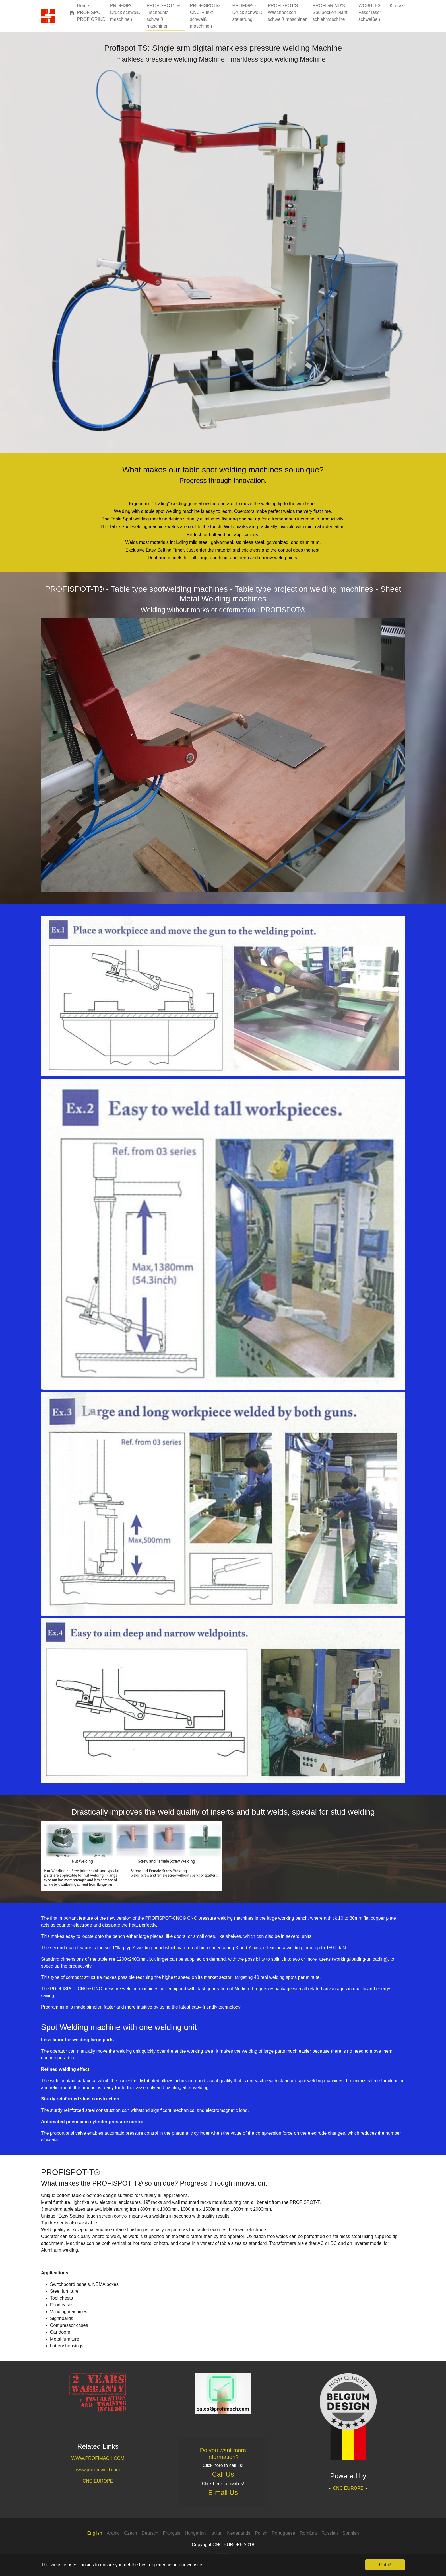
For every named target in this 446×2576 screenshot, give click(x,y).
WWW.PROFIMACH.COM (98, 2458)
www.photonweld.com (98, 2469)
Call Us (223, 2474)
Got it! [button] (385, 2564)
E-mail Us (223, 2492)
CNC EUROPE (98, 2481)
